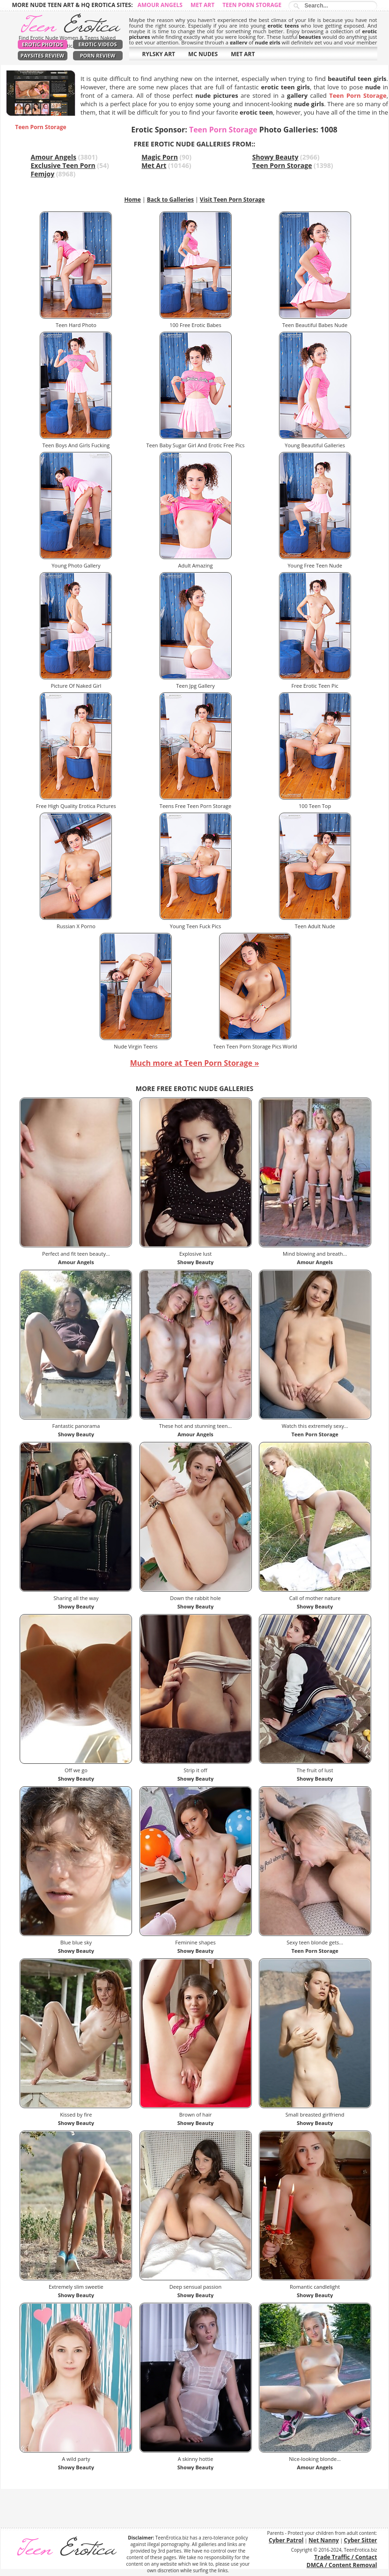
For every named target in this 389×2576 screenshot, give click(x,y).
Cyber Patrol (286, 2540)
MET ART (243, 54)
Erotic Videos (98, 44)
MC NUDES (203, 54)
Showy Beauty (275, 157)
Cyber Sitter (360, 2540)
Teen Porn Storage (251, 5)
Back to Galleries (170, 200)
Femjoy (43, 173)
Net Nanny (323, 2540)
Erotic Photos (42, 44)
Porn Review (98, 55)
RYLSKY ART (159, 54)
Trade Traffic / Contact (345, 2557)
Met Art (202, 5)
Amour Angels (160, 5)
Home (132, 200)
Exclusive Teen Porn (63, 165)
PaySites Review (43, 55)
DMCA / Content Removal (342, 2565)
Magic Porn (159, 157)
